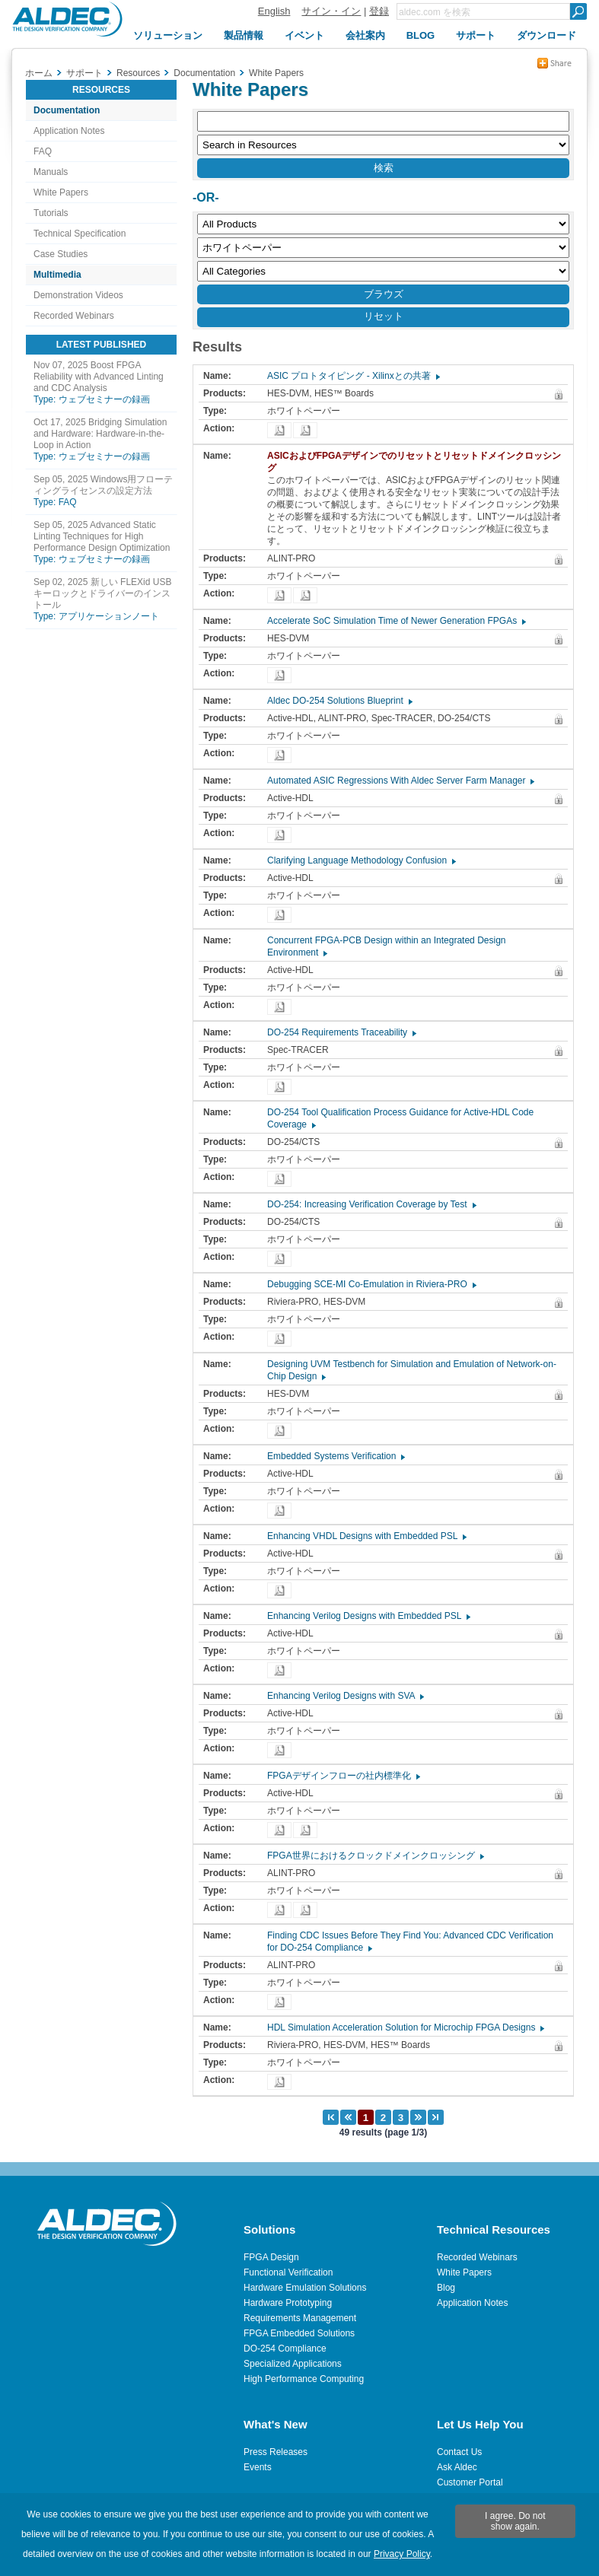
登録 (379, 11)
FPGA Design (271, 2257)
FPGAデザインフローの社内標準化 (343, 1775)
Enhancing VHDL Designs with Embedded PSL (366, 1536)
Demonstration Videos (78, 295)
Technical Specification (79, 233)
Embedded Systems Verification (335, 1456)
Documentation (66, 110)
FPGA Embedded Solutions (299, 2333)
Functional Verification (288, 2272)
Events (258, 2467)
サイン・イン (331, 11)
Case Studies (60, 254)
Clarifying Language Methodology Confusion (360, 860)
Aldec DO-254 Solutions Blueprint (339, 700)
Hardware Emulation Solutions (305, 2287)
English (274, 11)
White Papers (60, 192)
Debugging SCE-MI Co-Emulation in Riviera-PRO (371, 1284)
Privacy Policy (402, 2554)
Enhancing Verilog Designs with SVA (344, 1695)
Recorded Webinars (73, 315)
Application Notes (68, 131)
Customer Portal (470, 2482)
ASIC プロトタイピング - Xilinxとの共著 (352, 375)
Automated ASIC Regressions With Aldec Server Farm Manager (400, 780)
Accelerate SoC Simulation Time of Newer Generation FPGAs (395, 620)
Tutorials (51, 213)
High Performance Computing (304, 2379)
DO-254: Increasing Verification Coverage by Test (371, 1204)
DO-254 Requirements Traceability (341, 1032)
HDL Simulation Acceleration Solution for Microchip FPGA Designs (405, 2027)
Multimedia (57, 274)
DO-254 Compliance (285, 2348)
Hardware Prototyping (288, 2303)
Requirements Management (300, 2318)
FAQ (42, 151)
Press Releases (275, 2452)
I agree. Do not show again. (515, 2521)
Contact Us (459, 2452)
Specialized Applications (293, 2363)
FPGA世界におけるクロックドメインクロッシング (375, 1855)
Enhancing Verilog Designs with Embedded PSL (368, 1616)
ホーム (39, 73)
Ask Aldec (457, 2467)
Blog (446, 2287)
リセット (383, 316)
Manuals (50, 172)
